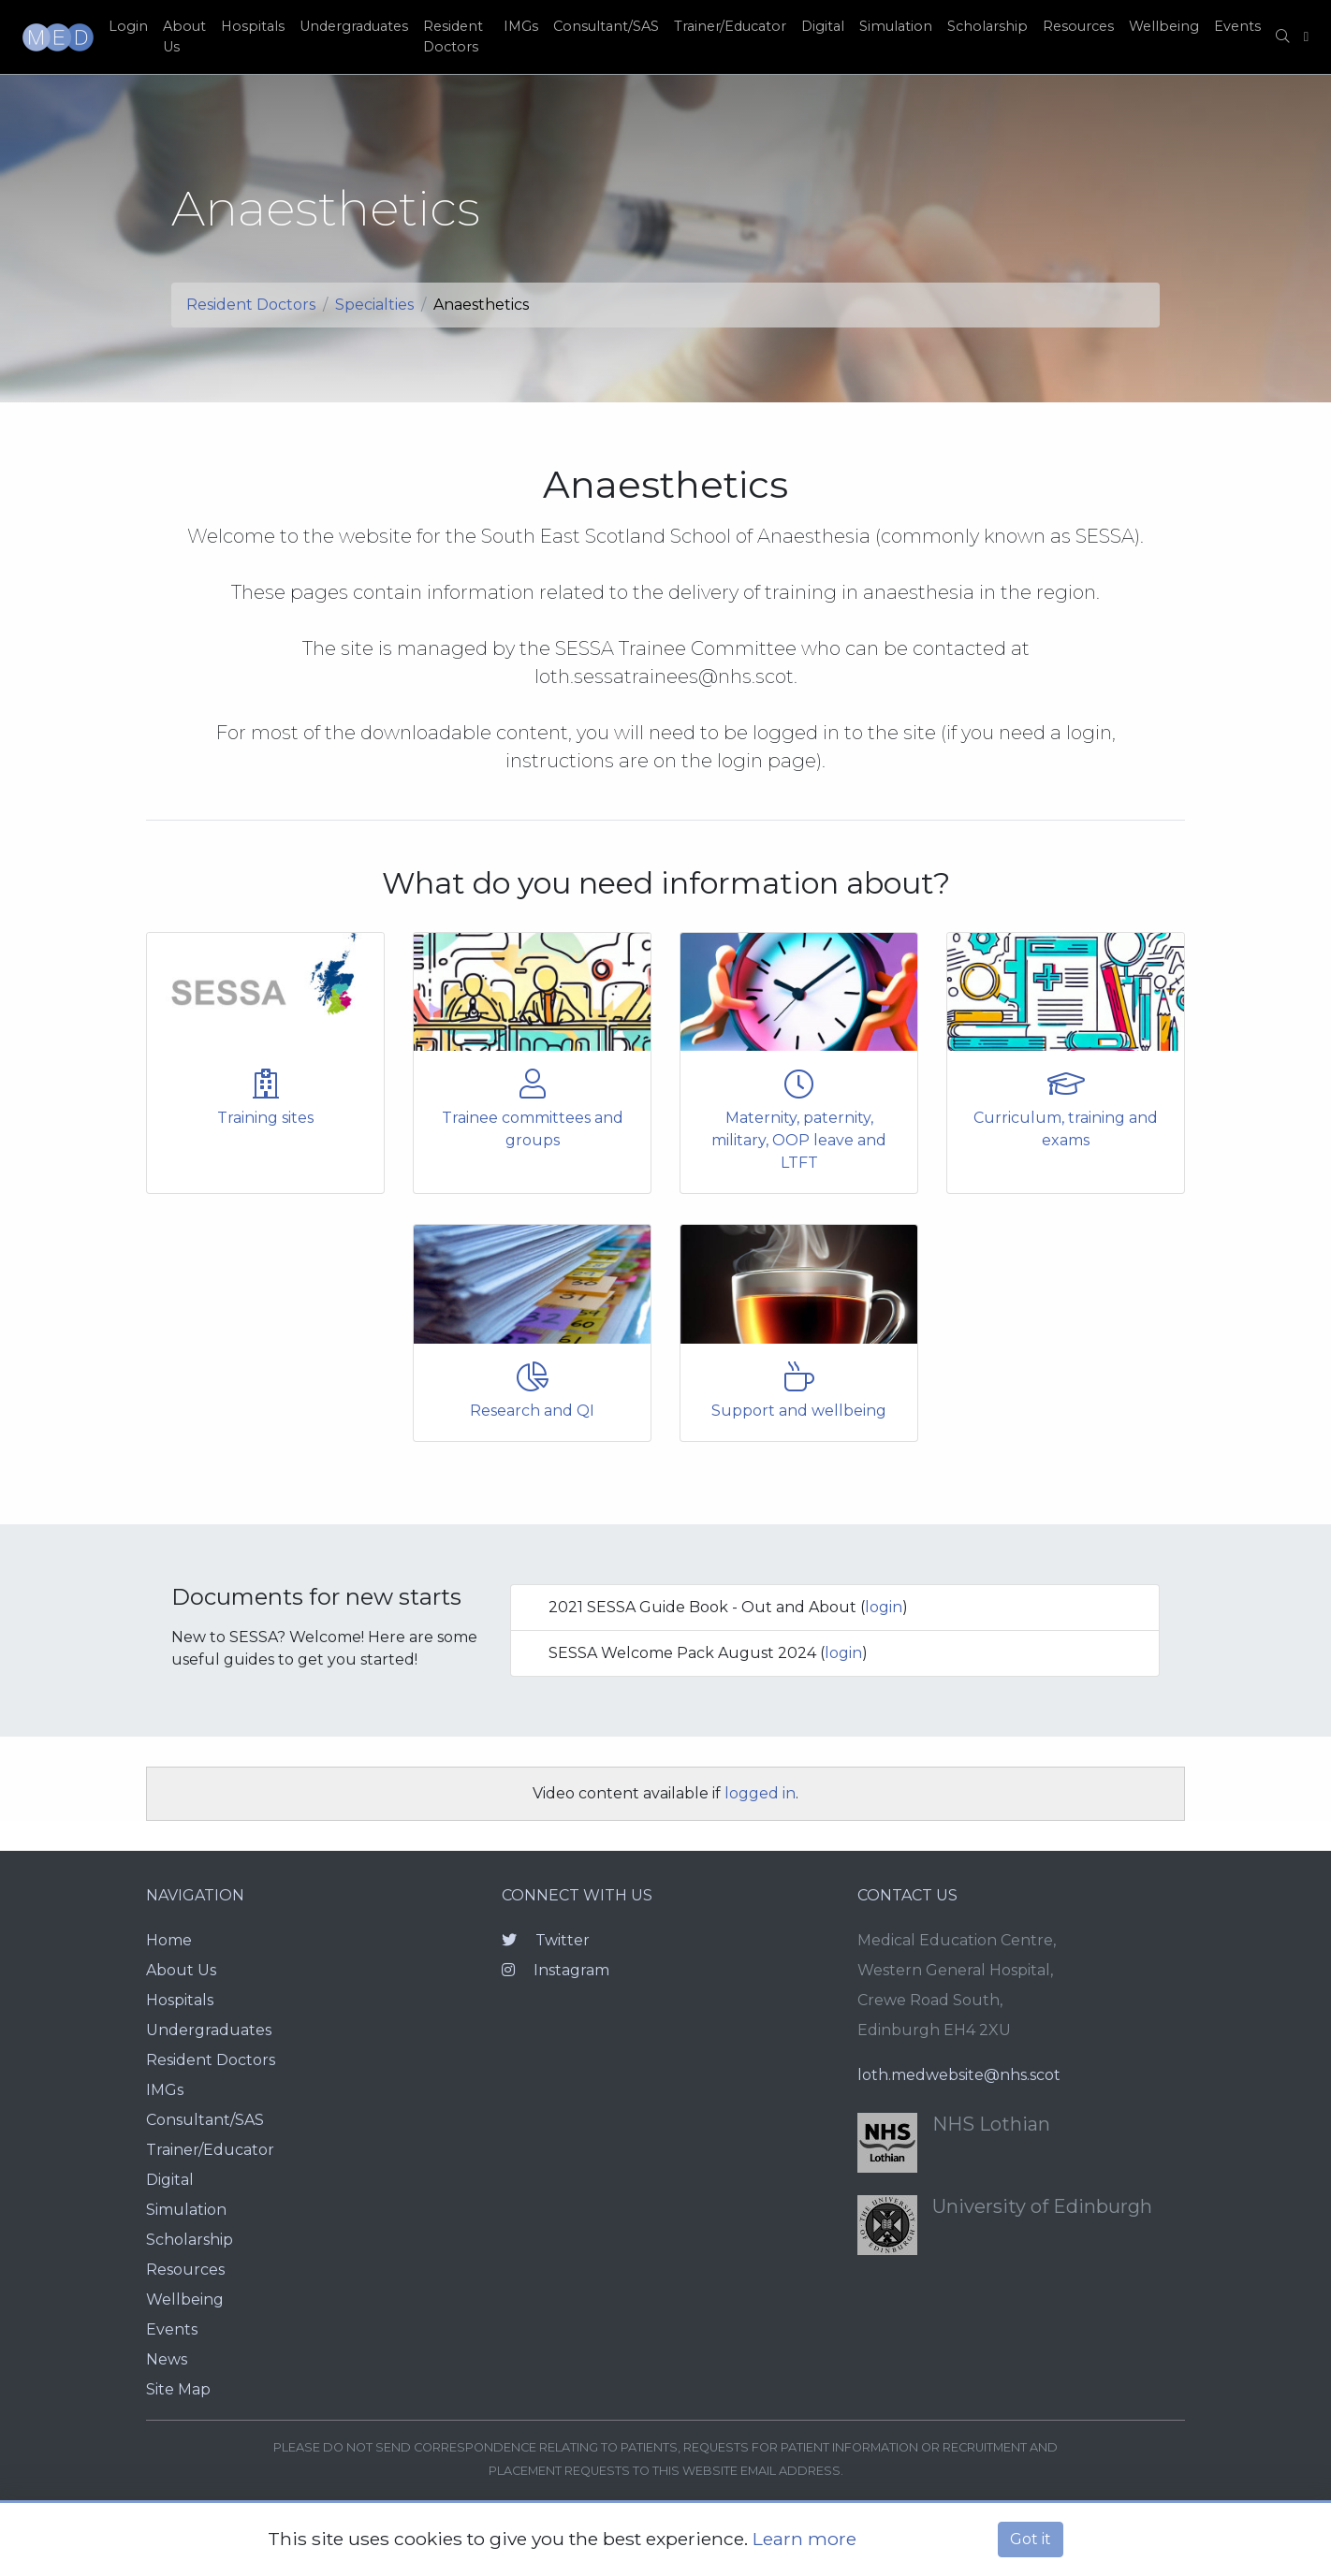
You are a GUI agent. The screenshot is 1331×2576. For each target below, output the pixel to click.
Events (1237, 26)
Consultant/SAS (606, 26)
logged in (760, 1793)
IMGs (521, 26)
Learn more (804, 2538)
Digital (822, 26)
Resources (1078, 26)
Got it (1030, 2539)
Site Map (178, 2389)
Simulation (895, 26)
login (883, 1607)
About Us (184, 36)
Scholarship (987, 26)
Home (169, 1940)
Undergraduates (354, 26)
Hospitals (253, 26)
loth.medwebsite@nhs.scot (958, 2075)
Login (128, 26)
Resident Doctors (453, 36)
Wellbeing (1164, 26)
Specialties (374, 304)
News (166, 2359)
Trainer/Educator (730, 26)
